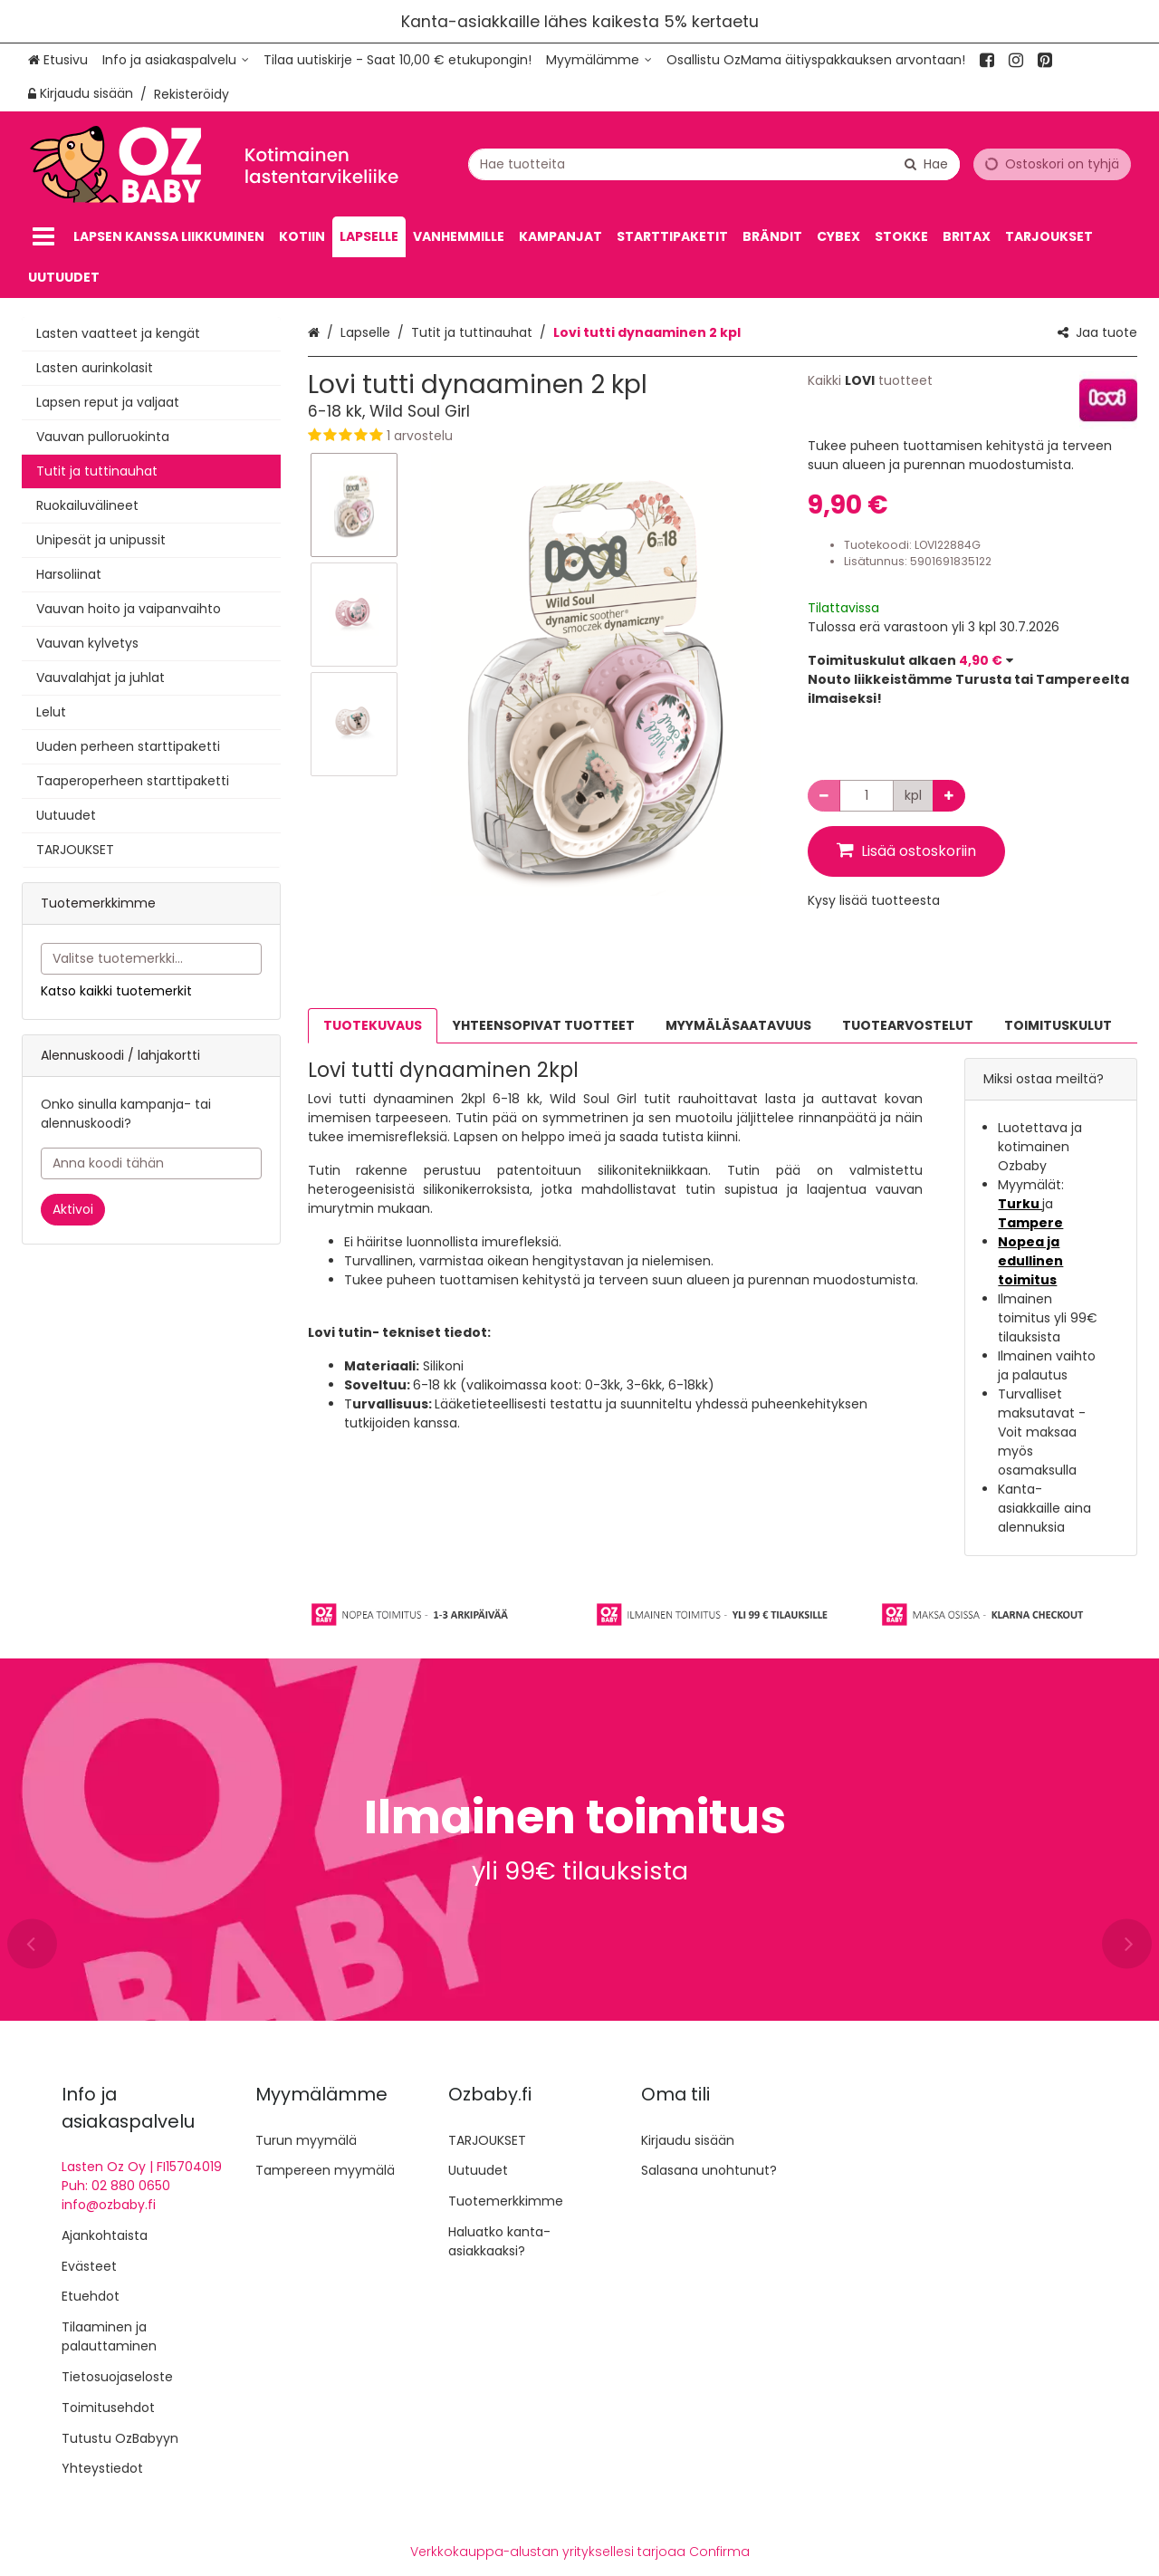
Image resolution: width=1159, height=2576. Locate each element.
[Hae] (926, 163)
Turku (1020, 1204)
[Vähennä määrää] (824, 796)
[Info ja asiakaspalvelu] (175, 60)
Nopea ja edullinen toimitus (1030, 1261)
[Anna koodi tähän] (151, 1163)
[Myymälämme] (599, 60)
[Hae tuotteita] (714, 163)
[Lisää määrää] (949, 796)
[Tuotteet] (43, 236)
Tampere (1030, 1223)
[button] (544, 436)
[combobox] (714, 163)
